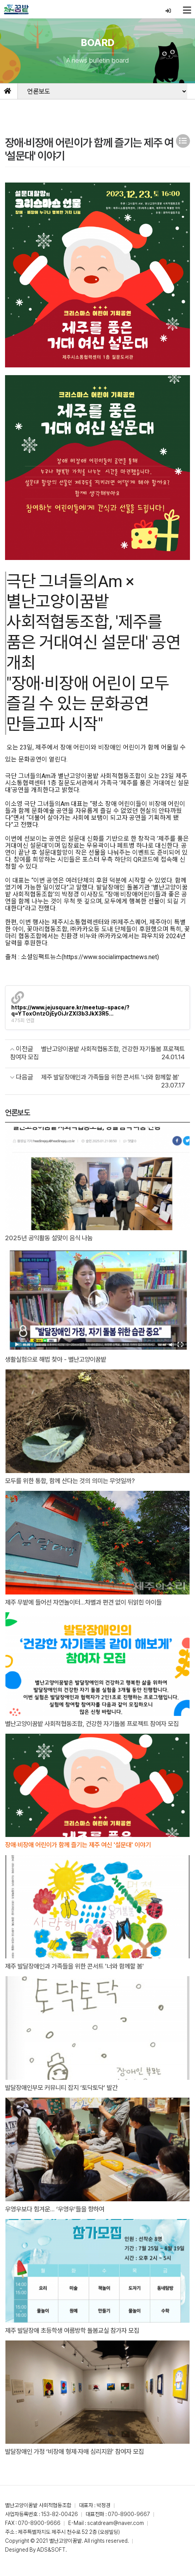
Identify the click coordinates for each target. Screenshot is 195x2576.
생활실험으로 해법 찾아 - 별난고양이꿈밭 (59, 1360)
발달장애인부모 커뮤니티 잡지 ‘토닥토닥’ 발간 (65, 2097)
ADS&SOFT (51, 2560)
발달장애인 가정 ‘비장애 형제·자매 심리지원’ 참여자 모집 (79, 2462)
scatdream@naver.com (115, 2533)
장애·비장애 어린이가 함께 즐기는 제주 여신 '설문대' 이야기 (82, 1854)
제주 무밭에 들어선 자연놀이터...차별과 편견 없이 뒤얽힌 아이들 (88, 1603)
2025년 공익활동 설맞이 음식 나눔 (51, 1238)
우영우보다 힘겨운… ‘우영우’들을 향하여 (58, 2219)
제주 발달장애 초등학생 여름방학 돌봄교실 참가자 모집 (76, 2340)
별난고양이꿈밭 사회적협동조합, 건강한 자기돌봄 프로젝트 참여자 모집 (95, 1728)
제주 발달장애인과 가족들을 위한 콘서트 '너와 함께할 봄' (79, 1975)
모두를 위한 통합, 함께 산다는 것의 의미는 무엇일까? (74, 1481)
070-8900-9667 (129, 2524)
